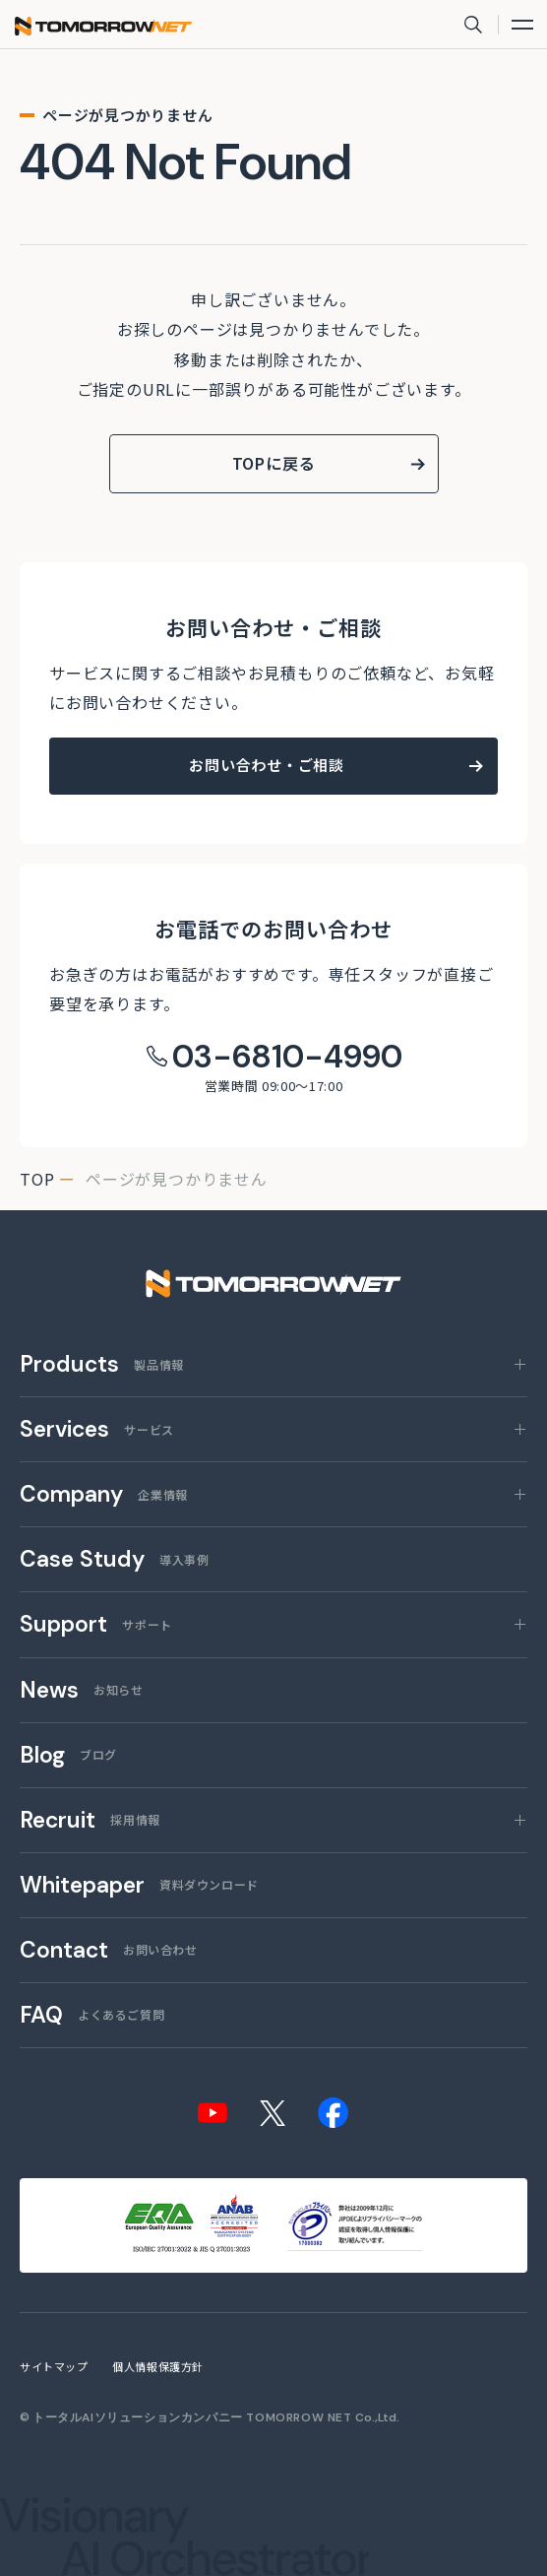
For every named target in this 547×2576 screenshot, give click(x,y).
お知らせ (81, 1691)
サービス (97, 1430)
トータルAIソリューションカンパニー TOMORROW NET (192, 2417)
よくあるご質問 (92, 2016)
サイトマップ (54, 2366)
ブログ (68, 1756)
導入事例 (114, 1560)
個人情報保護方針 (157, 2366)
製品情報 (102, 1365)
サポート (96, 1625)
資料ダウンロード (139, 1886)
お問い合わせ (109, 1951)
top (37, 1179)
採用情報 (90, 1821)
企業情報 (104, 1495)
